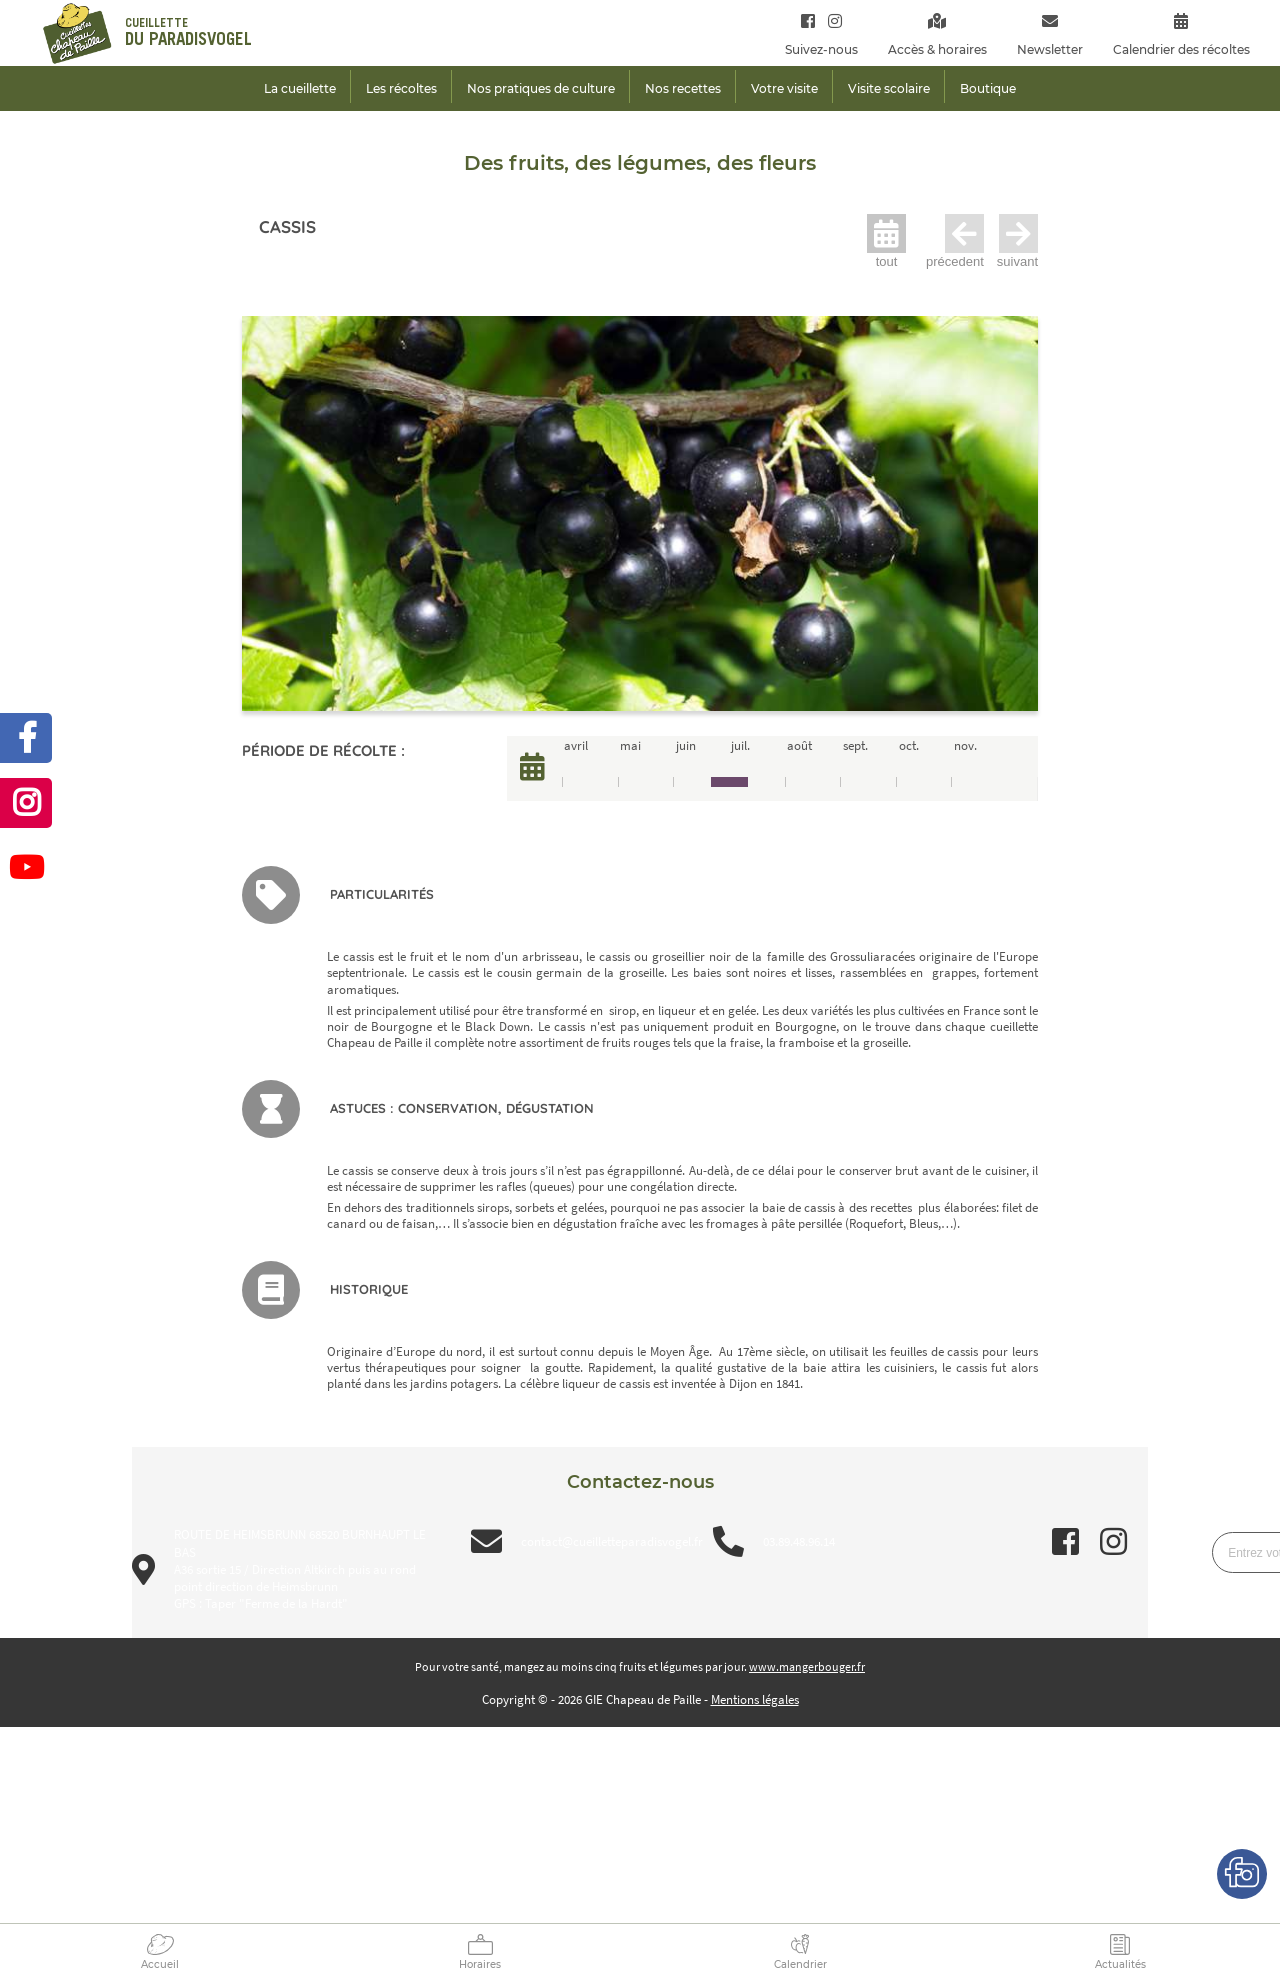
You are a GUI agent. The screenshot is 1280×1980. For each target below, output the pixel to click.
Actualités (1120, 1964)
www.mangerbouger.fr (807, 1666)
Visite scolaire (889, 88)
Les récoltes (401, 88)
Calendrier (800, 1964)
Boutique (988, 88)
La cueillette (300, 88)
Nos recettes (683, 88)
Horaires (480, 1964)
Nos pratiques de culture (541, 88)
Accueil (160, 1964)
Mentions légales (755, 1699)
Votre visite (784, 88)
